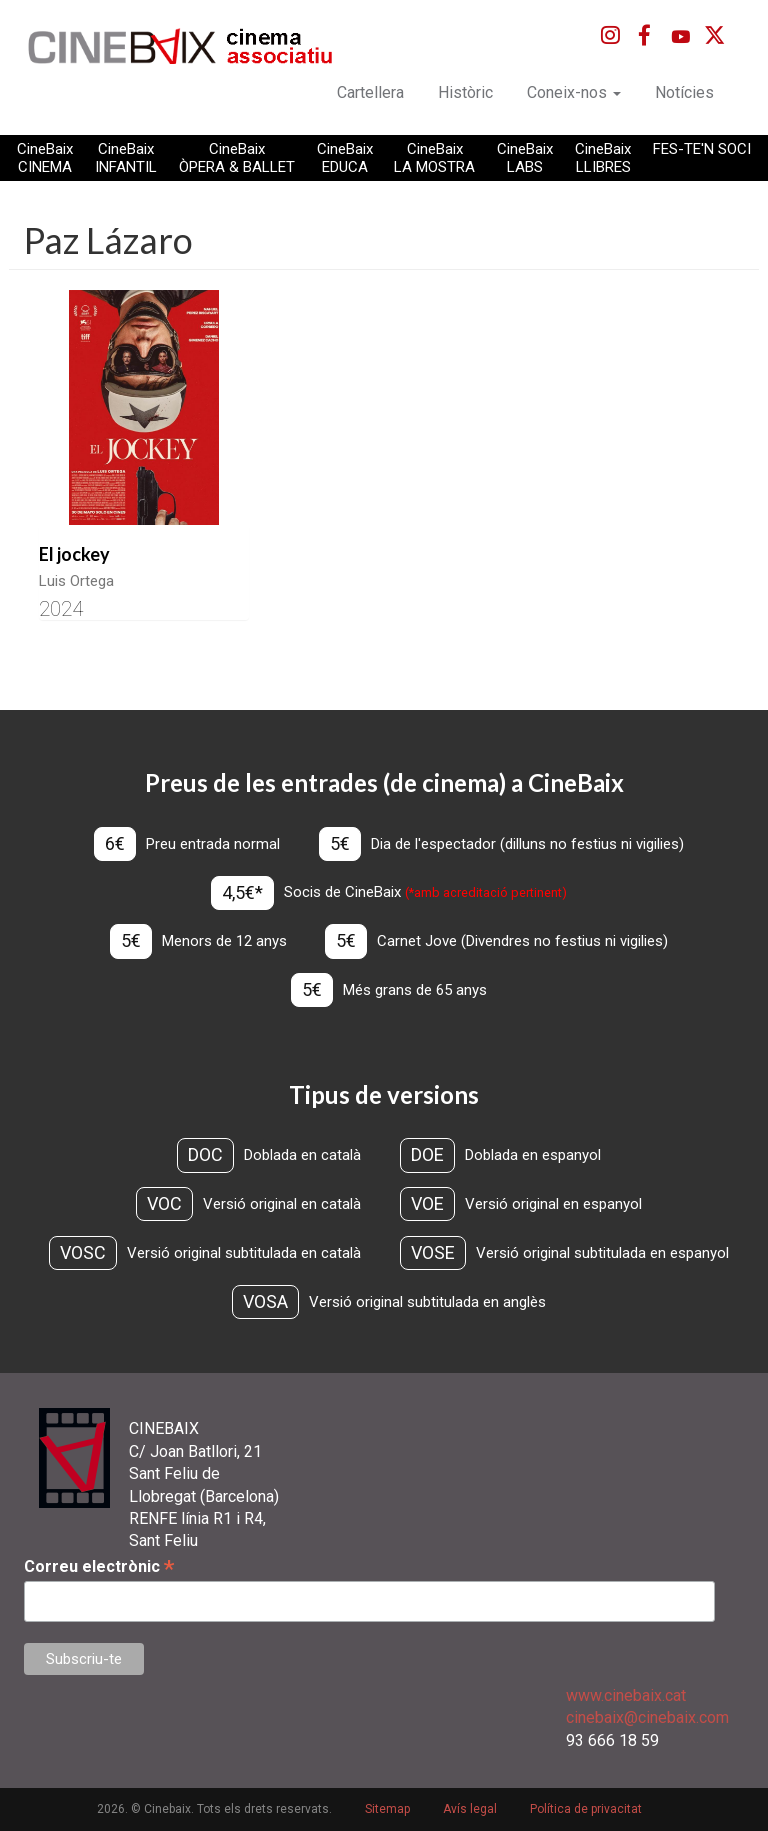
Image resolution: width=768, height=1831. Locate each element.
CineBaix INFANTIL (126, 158)
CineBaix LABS (525, 158)
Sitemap (387, 1809)
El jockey (74, 554)
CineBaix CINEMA (45, 158)
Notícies (684, 92)
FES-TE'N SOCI (702, 149)
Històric (465, 92)
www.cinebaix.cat (626, 1695)
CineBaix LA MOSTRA (434, 158)
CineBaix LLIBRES (603, 158)
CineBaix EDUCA (345, 158)
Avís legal (470, 1809)
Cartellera (370, 92)
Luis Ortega (76, 581)
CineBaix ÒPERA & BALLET (237, 158)
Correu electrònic (99, 1566)
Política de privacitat (586, 1809)
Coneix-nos (574, 92)
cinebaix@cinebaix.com (647, 1717)
